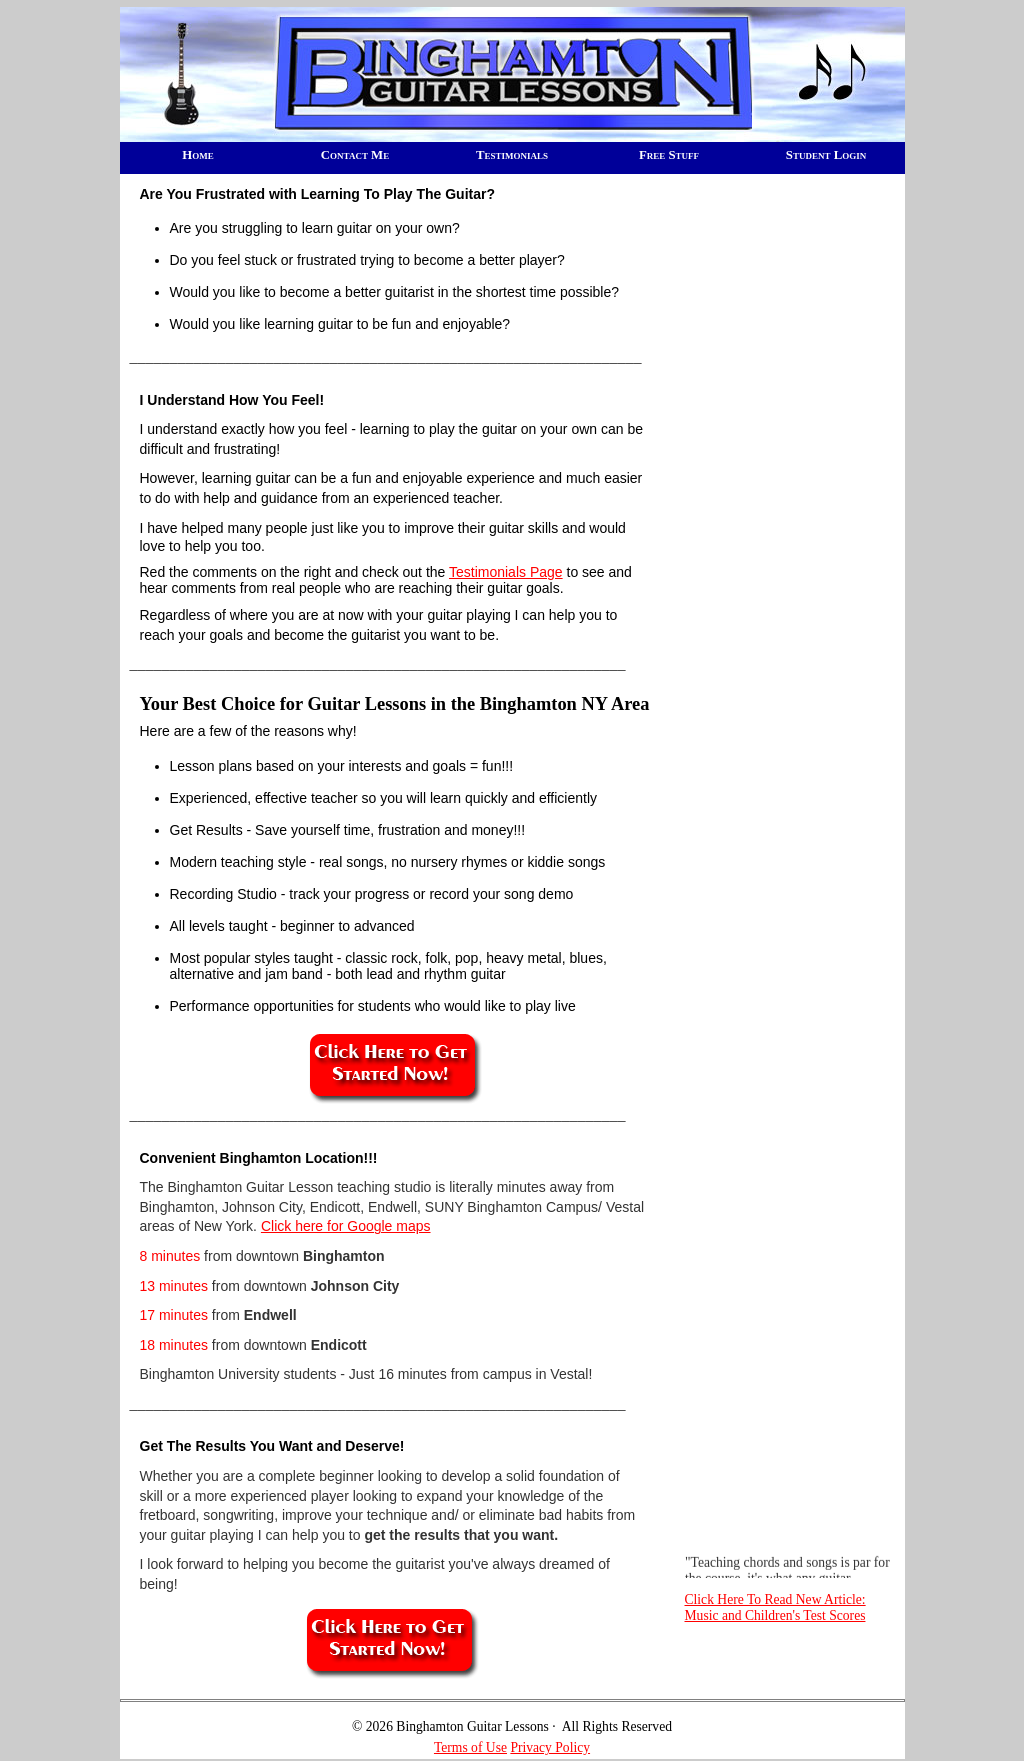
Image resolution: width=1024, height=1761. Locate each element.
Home (197, 155)
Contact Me (355, 155)
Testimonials (512, 155)
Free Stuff (669, 155)
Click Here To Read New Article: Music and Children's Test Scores (775, 1607)
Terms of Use (470, 1747)
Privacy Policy (550, 1747)
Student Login (826, 155)
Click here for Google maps (346, 1226)
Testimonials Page (506, 572)
